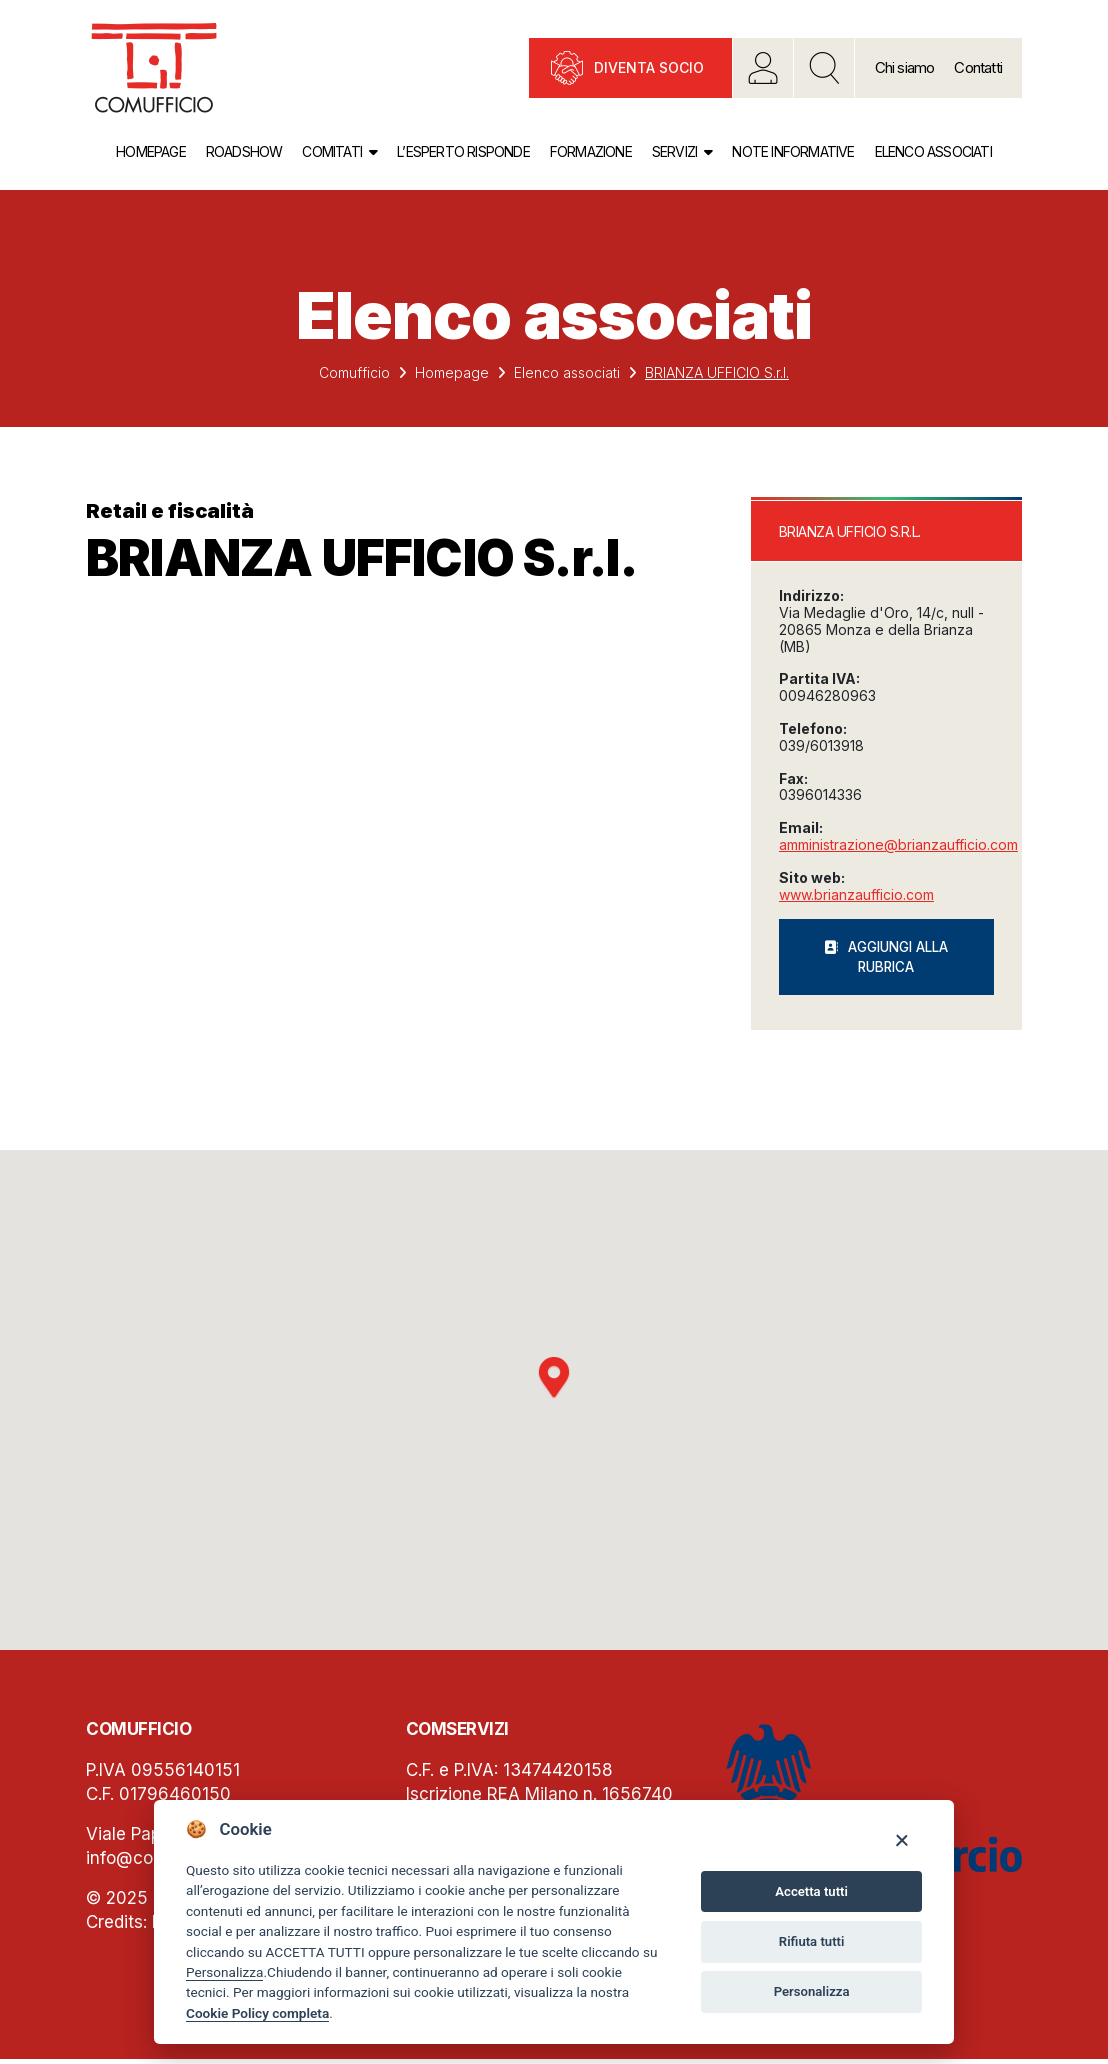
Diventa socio (649, 67)
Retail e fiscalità (177, 510)
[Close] (901, 1839)
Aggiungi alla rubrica (898, 958)
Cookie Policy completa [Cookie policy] (257, 2013)
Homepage (151, 151)
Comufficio (354, 372)
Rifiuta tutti (812, 1941)
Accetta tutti (811, 1891)
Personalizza (224, 1972)
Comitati (332, 151)
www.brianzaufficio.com (856, 894)
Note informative (793, 151)
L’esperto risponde (463, 151)
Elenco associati (933, 151)
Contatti (978, 67)
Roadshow (244, 151)
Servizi (674, 151)
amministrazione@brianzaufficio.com (898, 844)
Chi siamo (905, 67)
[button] (554, 1382)
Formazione (591, 151)
